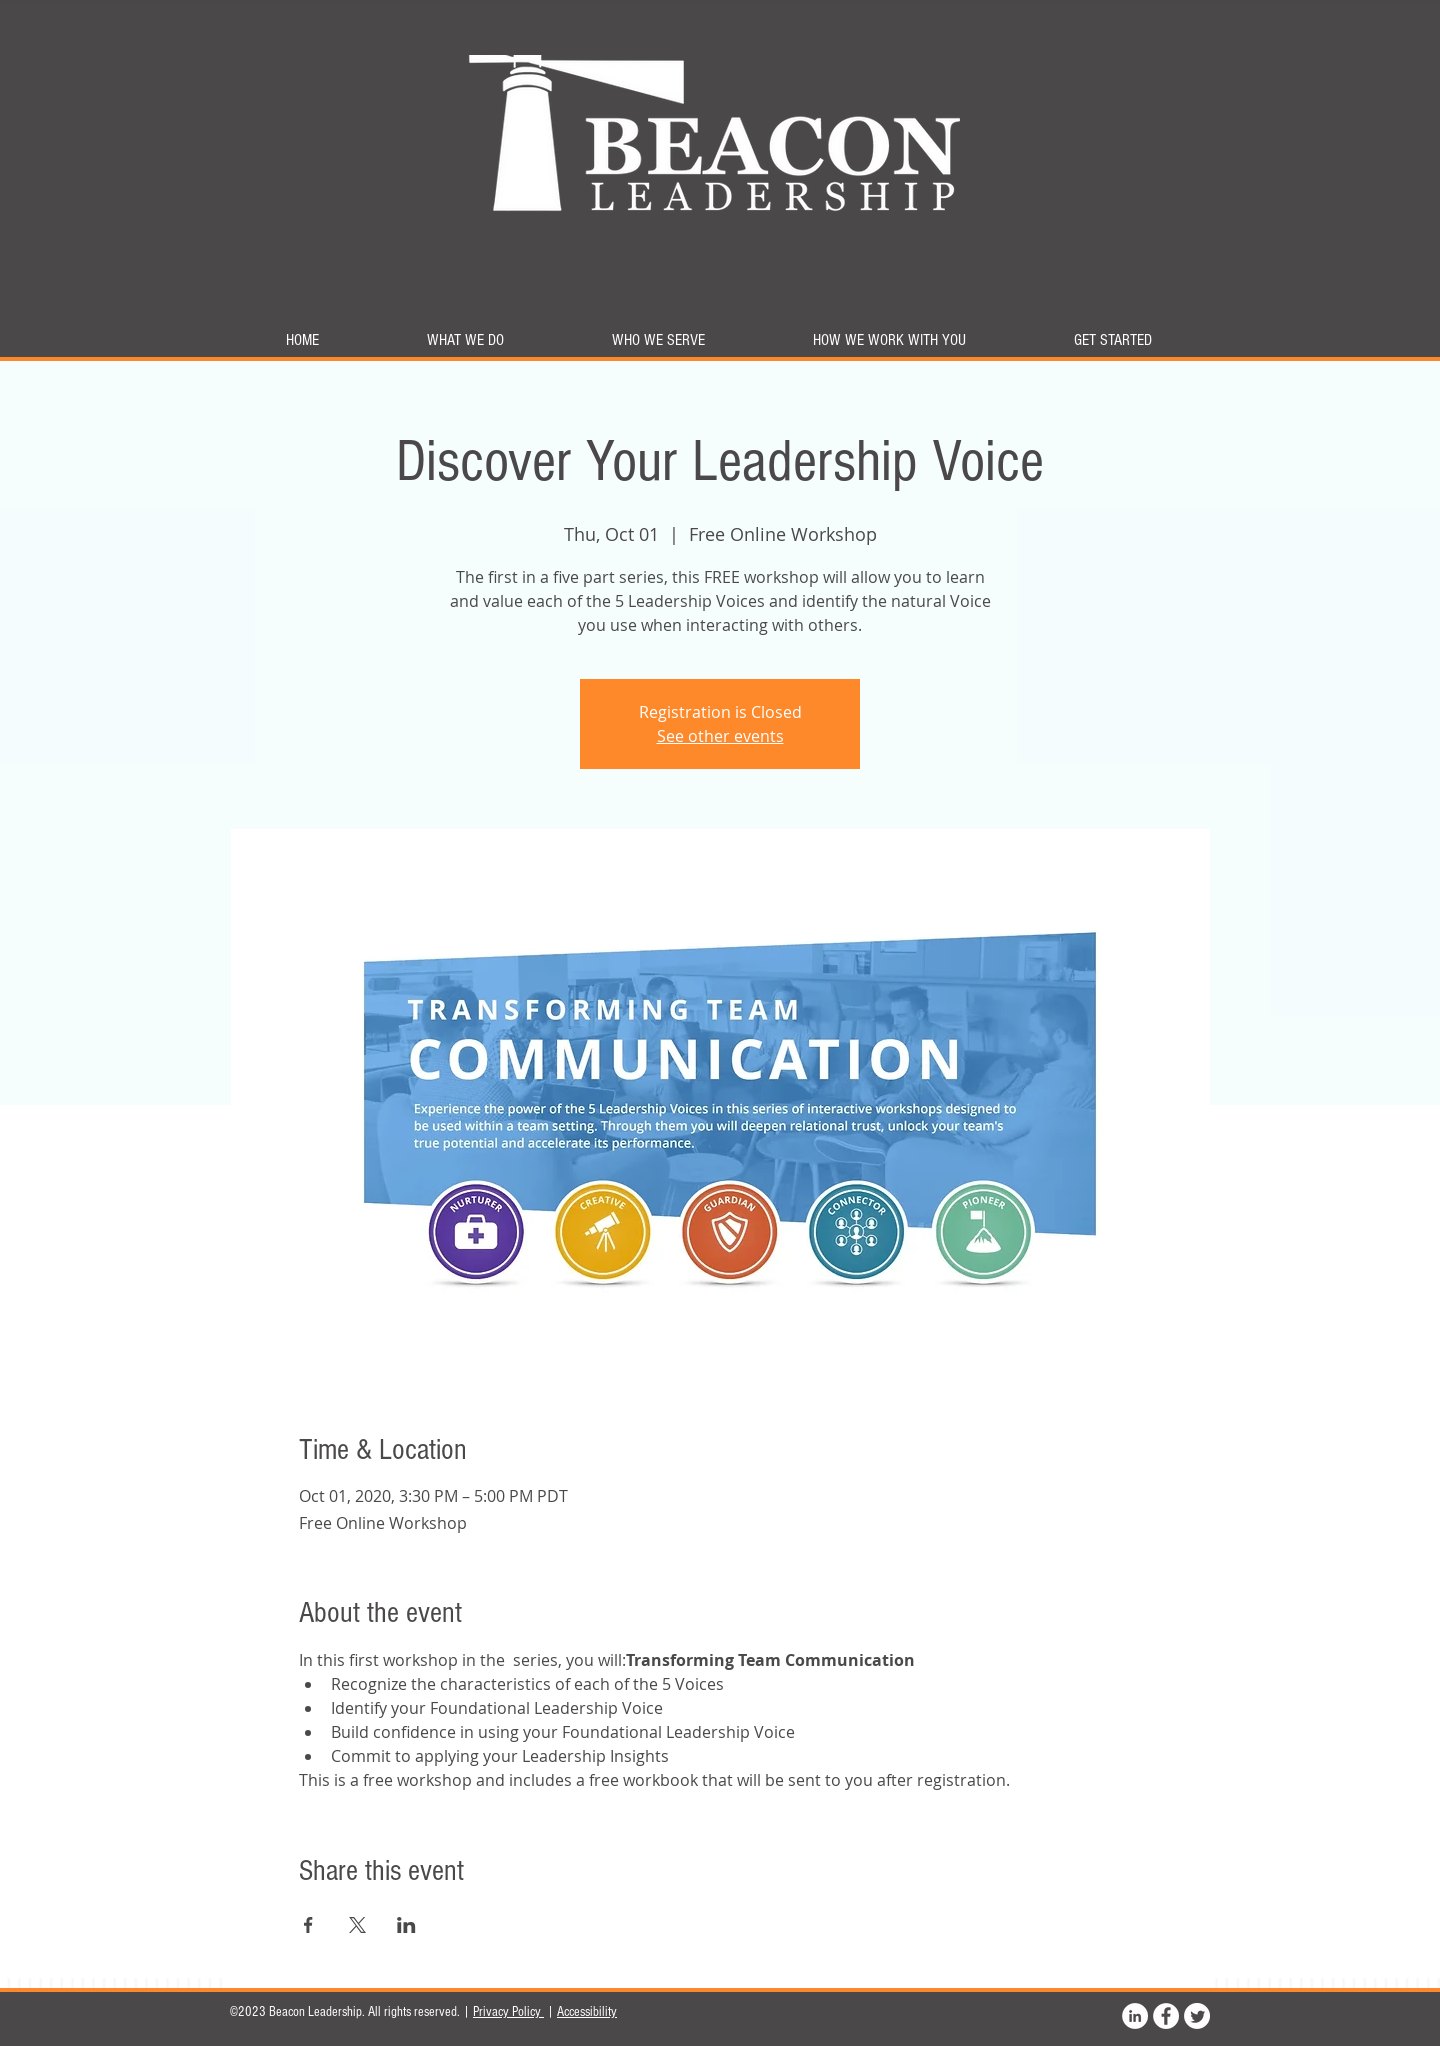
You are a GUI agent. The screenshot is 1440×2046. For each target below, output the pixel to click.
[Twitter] (1197, 2016)
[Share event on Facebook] (308, 1925)
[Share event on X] (357, 1925)
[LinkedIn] (1135, 2016)
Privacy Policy (508, 2012)
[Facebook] (1166, 2016)
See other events (720, 736)
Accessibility (587, 2012)
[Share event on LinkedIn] (406, 1925)
